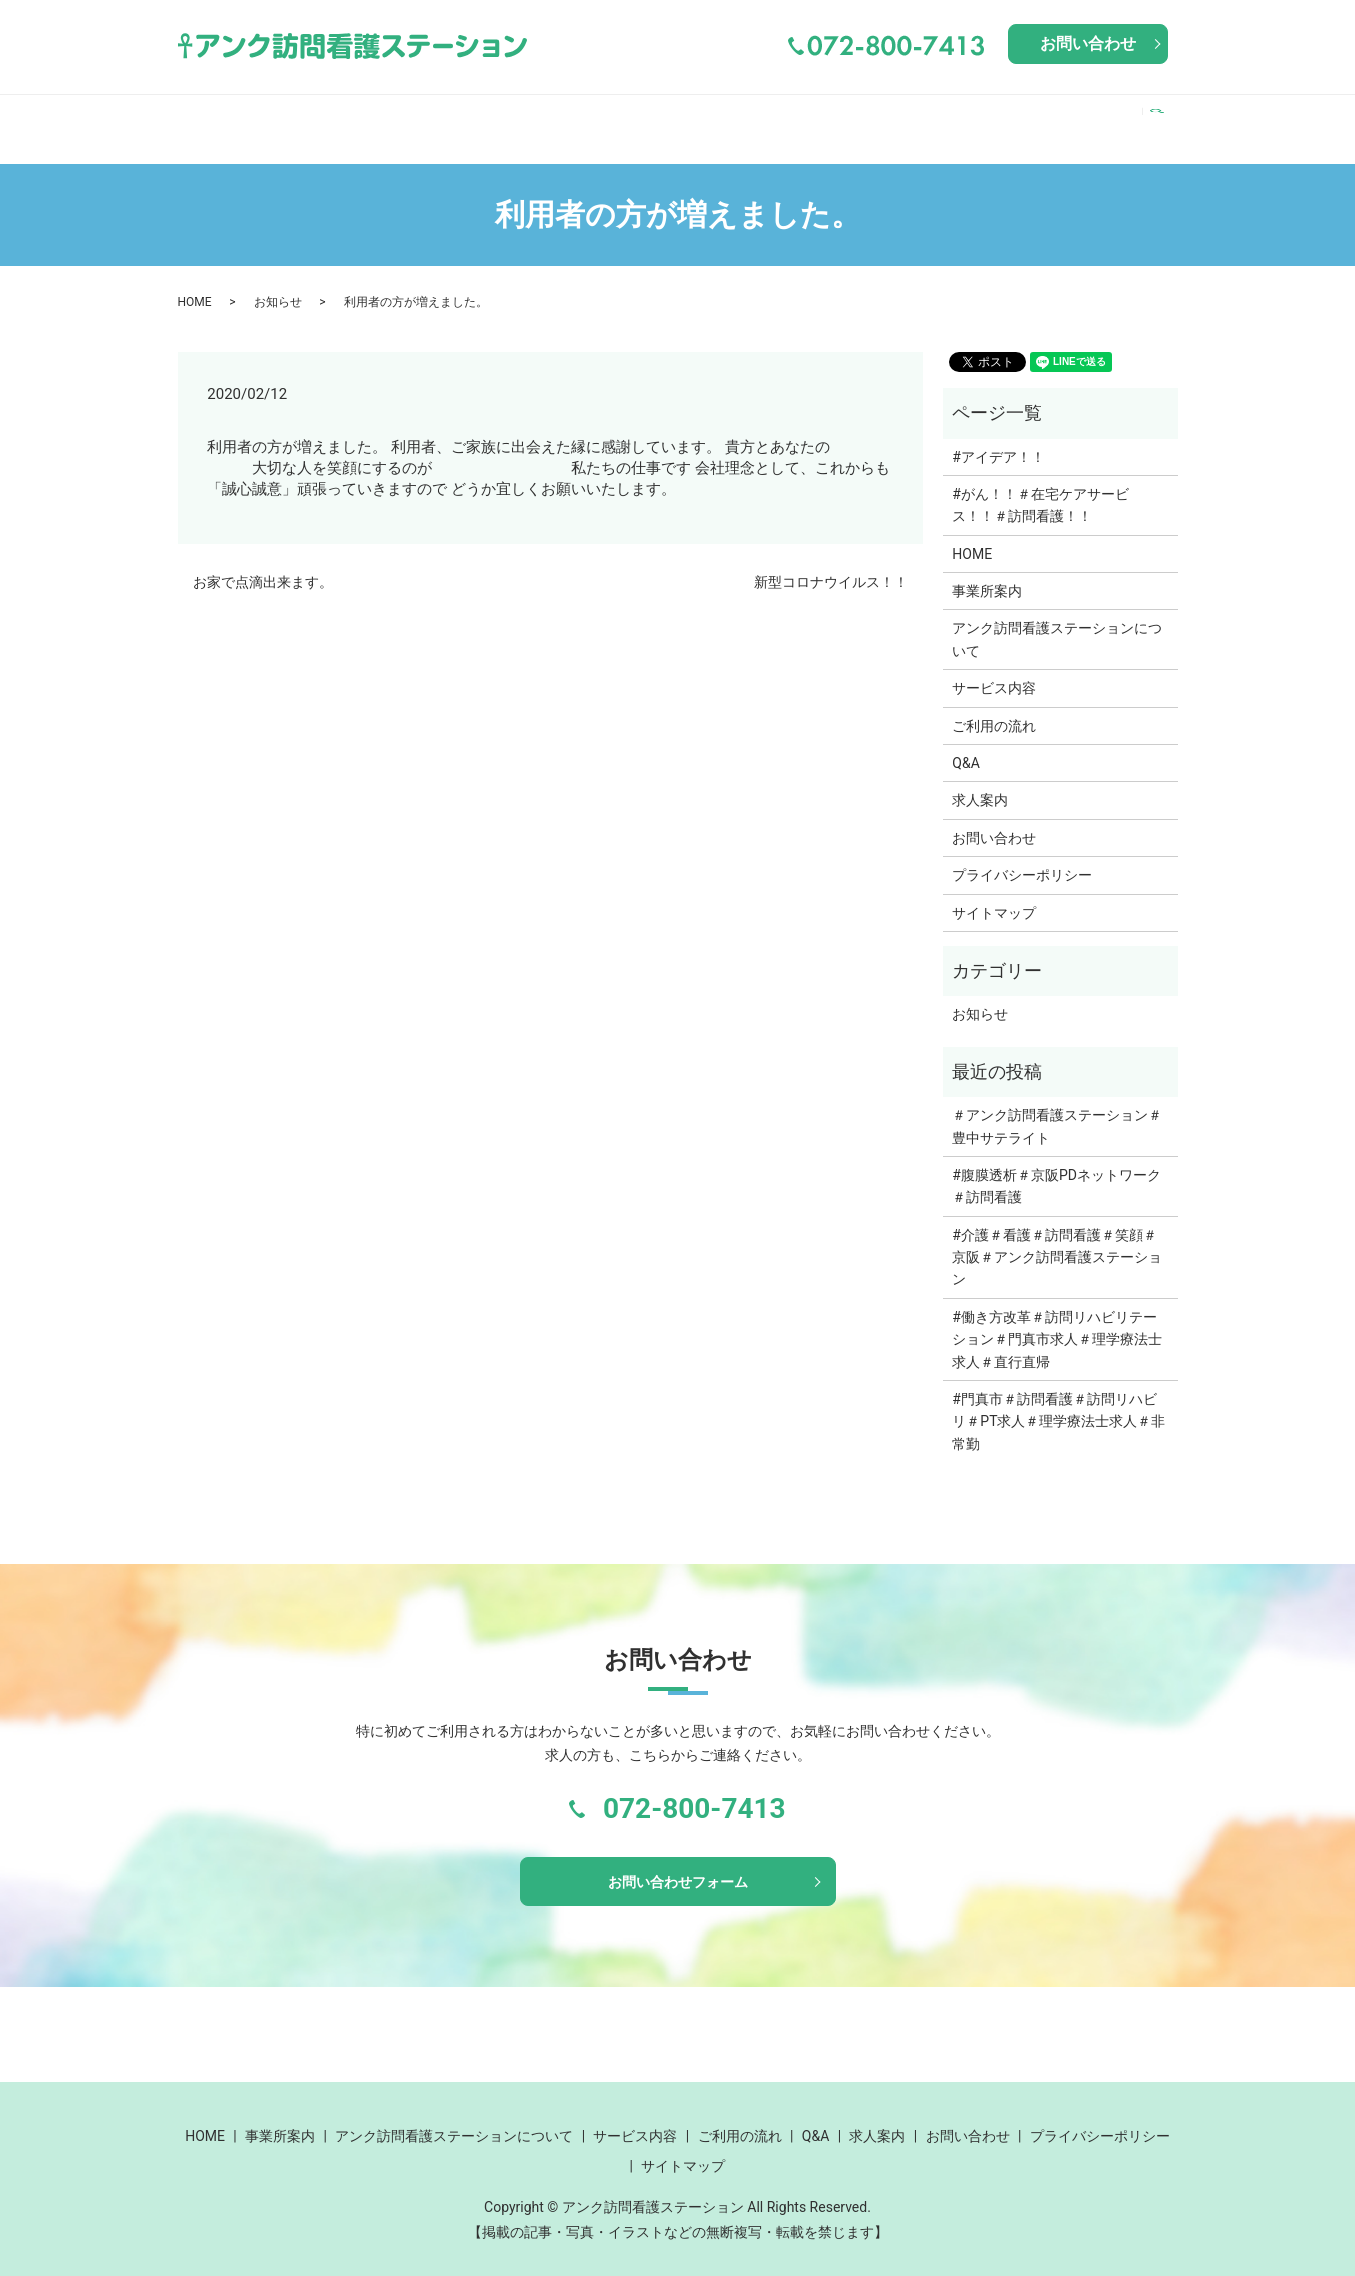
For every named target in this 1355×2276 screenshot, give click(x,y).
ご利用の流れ (919, 118)
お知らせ (278, 283)
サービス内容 (785, 118)
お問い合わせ (1088, 43)
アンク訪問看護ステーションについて (540, 118)
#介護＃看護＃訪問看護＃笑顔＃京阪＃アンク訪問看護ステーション (1057, 1238)
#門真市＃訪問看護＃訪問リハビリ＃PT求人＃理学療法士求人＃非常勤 (1058, 1402)
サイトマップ (994, 894)
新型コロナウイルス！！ (831, 563)
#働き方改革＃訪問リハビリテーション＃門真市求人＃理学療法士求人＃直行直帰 (1057, 1320)
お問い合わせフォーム (678, 1865)
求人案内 (1087, 118)
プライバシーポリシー (1022, 856)
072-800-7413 (694, 1789)
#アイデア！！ (998, 437)
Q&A (1013, 118)
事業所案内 (306, 118)
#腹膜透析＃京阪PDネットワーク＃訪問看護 (1056, 1167)
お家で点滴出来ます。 (263, 563)
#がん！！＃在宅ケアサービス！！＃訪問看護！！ (1040, 486)
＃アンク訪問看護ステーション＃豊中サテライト (1057, 1107)
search (1162, 119)
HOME (213, 118)
